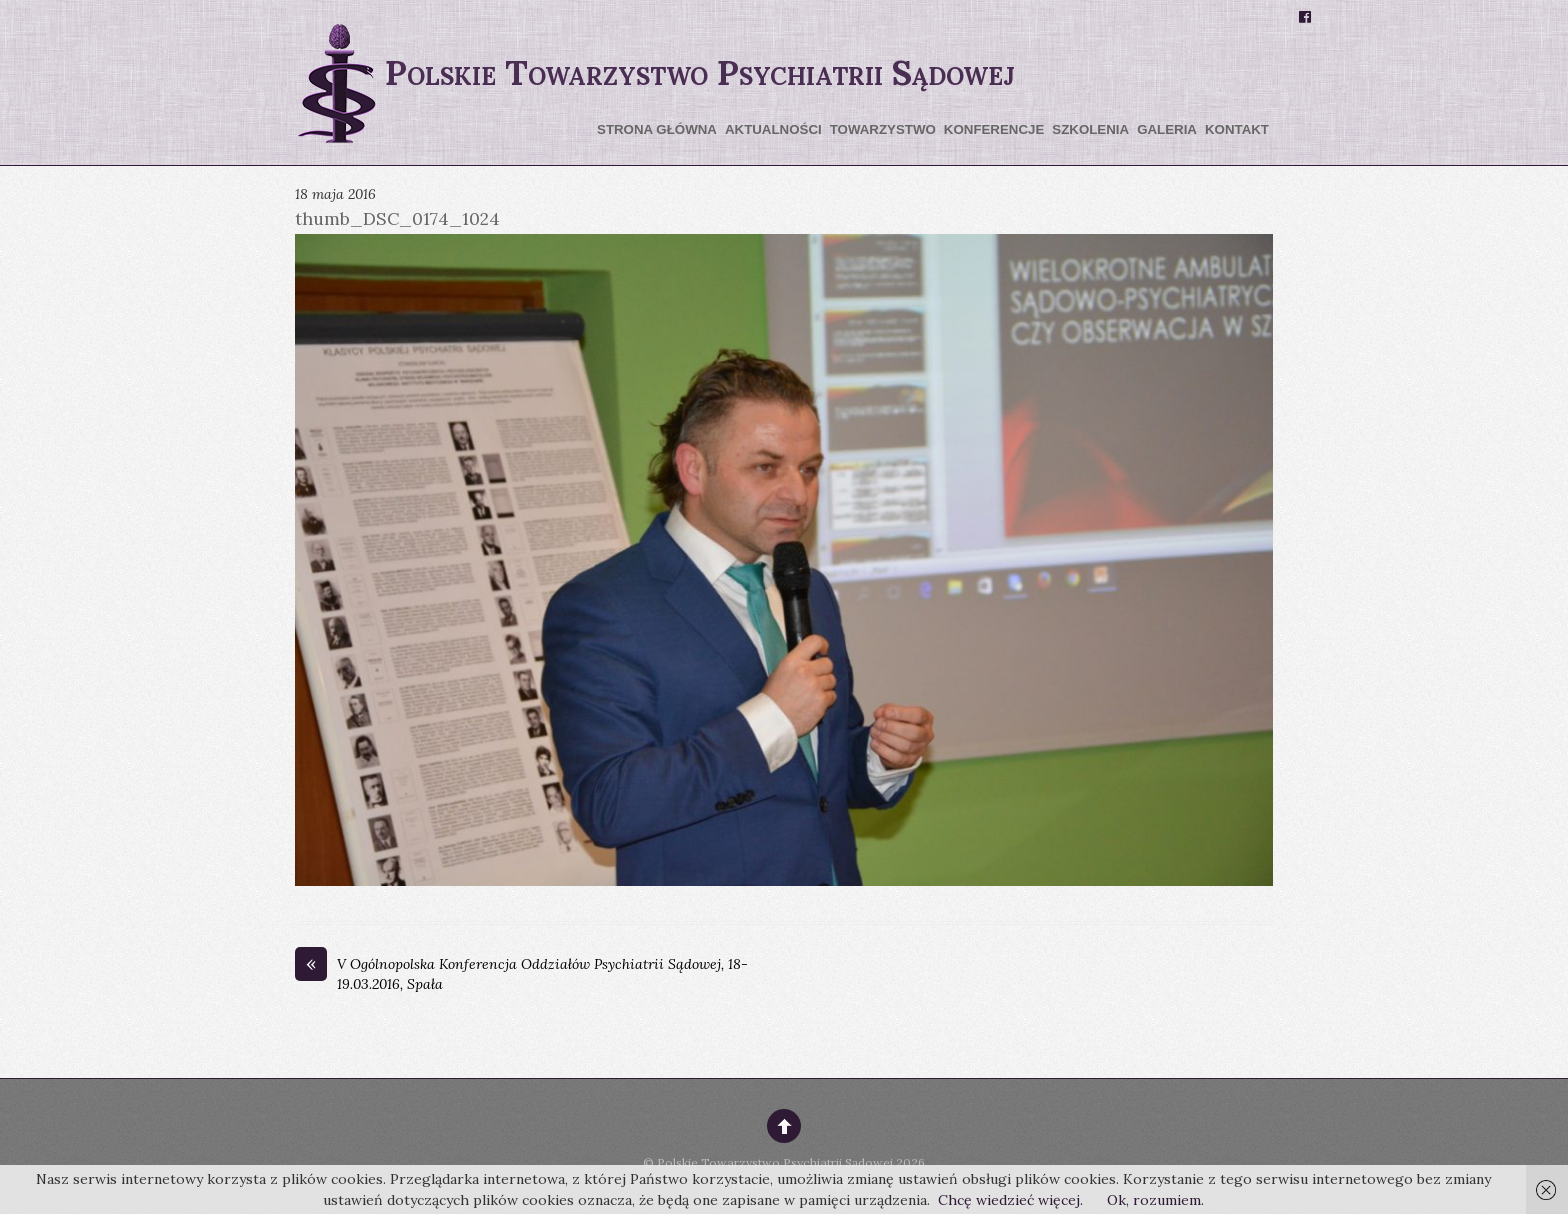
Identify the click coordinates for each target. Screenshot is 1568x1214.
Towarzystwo (883, 129)
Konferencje (994, 129)
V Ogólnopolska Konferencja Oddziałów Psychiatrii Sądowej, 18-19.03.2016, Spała (521, 974)
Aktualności (773, 129)
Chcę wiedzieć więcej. (1010, 1200)
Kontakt (1237, 129)
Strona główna (657, 129)
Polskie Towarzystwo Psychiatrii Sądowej (775, 1162)
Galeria (1167, 129)
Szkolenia (1090, 129)
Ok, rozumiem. (1155, 1200)
